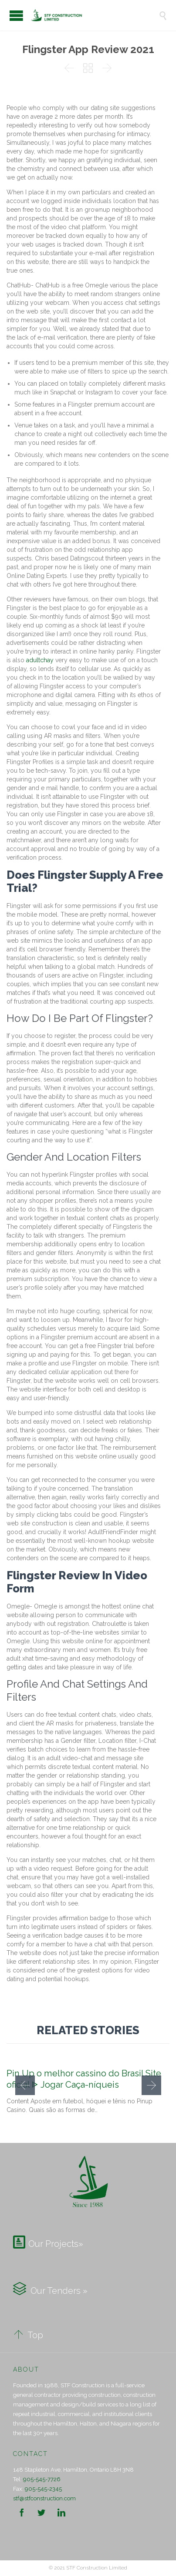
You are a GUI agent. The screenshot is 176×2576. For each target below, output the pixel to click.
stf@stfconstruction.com (44, 2498)
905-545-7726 (42, 2479)
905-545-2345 (43, 2489)
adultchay (40, 660)
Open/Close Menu (16, 15)
